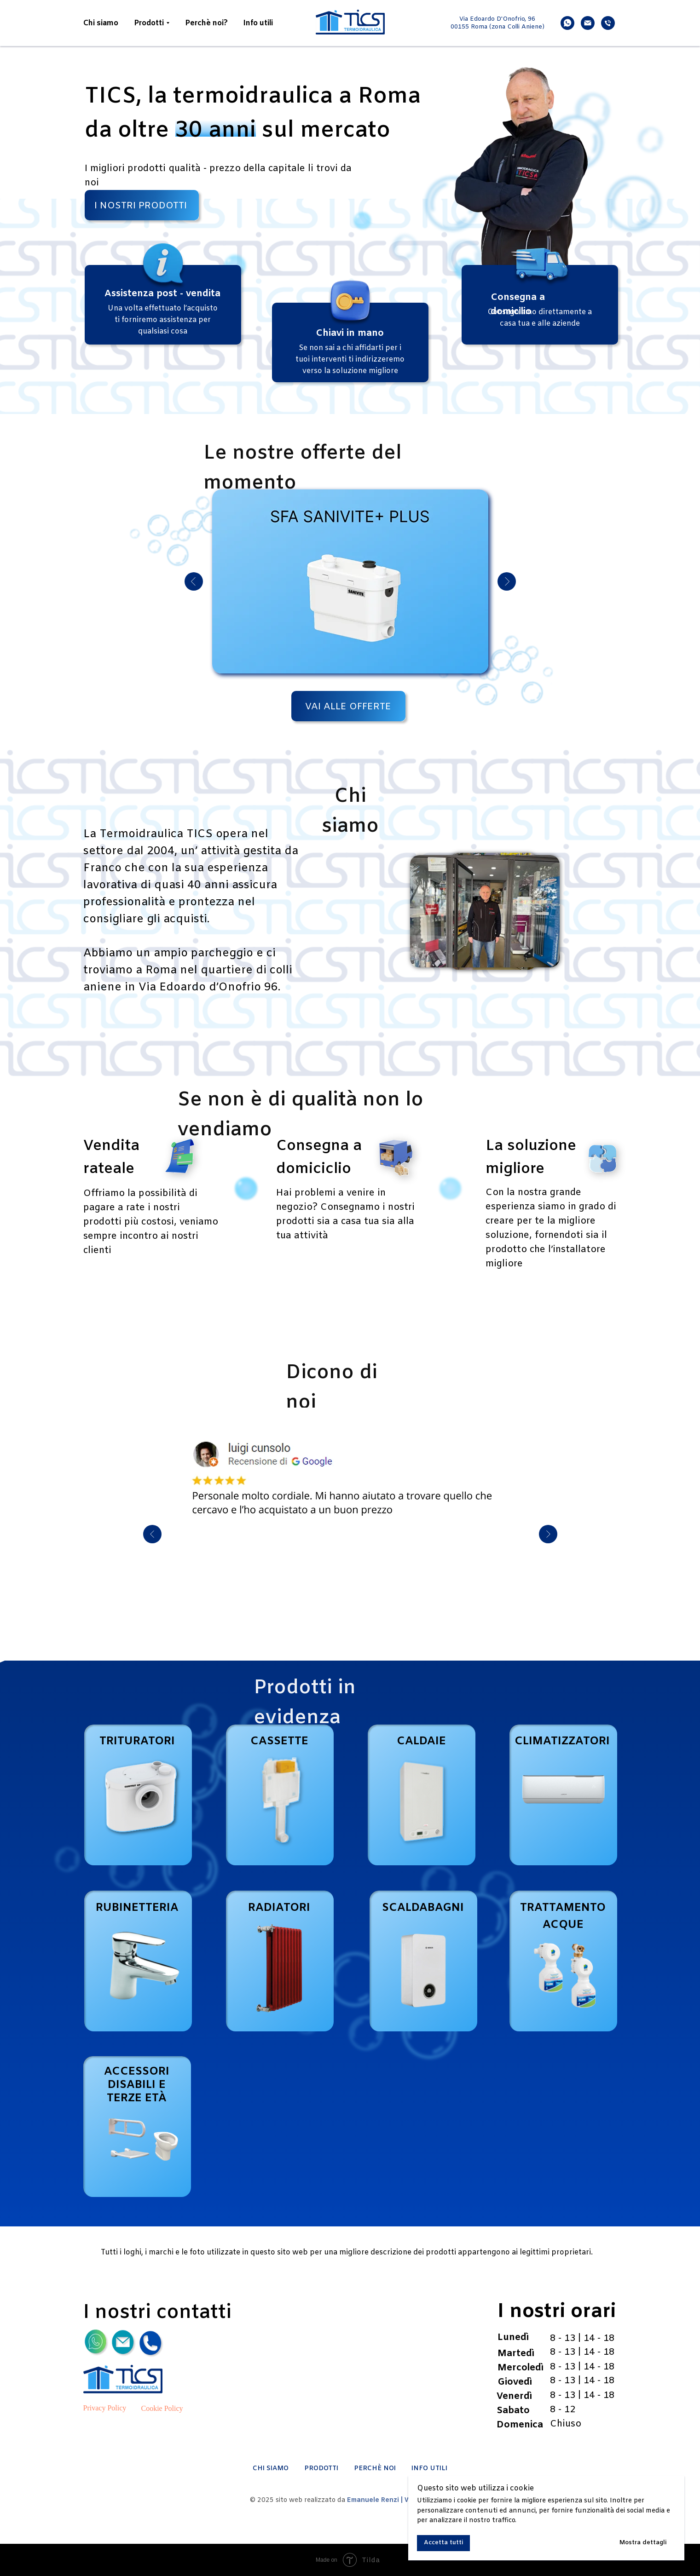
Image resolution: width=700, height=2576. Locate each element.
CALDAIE (421, 1741)
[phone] (608, 23)
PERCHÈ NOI (375, 2468)
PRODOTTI (321, 2468)
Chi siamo (100, 23)
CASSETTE (279, 1741)
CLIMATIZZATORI (562, 1741)
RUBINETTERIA (137, 1908)
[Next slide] (548, 1534)
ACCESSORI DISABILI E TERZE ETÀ (136, 2085)
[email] (588, 23)
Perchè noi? (206, 23)
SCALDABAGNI (423, 1908)
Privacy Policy (105, 2408)
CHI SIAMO (271, 2468)
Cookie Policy (162, 2408)
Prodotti (149, 23)
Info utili (258, 23)
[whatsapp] (567, 23)
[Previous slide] (152, 1534)
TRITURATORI (137, 1741)
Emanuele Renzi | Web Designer (399, 2500)
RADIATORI (279, 1908)
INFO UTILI (429, 2468)
